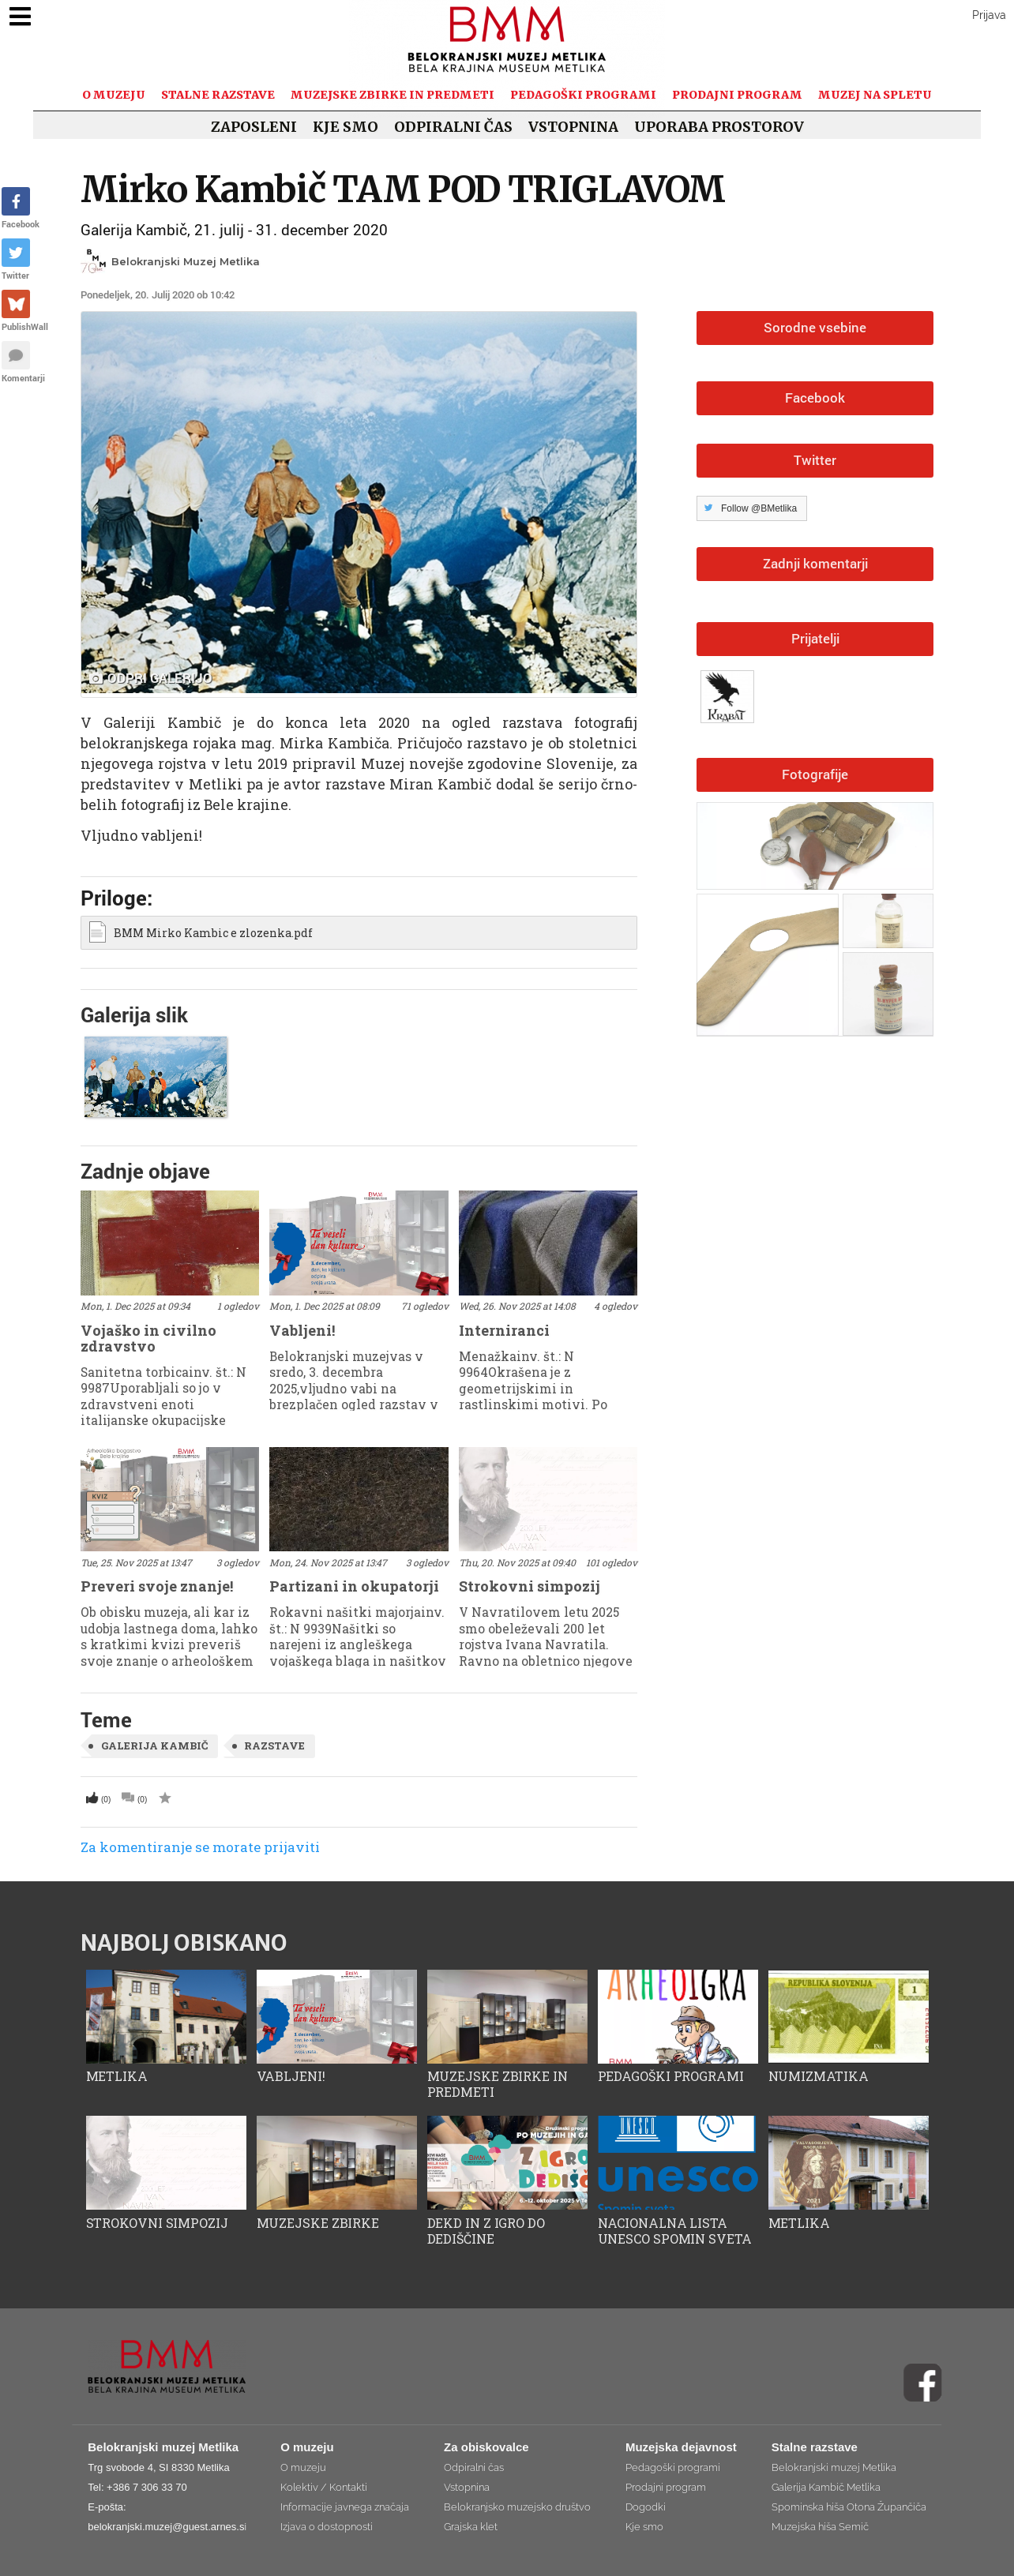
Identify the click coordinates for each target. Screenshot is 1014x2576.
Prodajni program (737, 95)
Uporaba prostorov (719, 127)
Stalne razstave (218, 95)
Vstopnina (573, 127)
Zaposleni (254, 127)
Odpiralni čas (453, 127)
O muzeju (113, 95)
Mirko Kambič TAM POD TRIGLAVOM (403, 189)
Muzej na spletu (875, 95)
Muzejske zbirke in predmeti (392, 95)
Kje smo (345, 127)
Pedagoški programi (583, 95)
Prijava (989, 15)
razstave (274, 1745)
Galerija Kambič (154, 1745)
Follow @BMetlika (759, 508)
